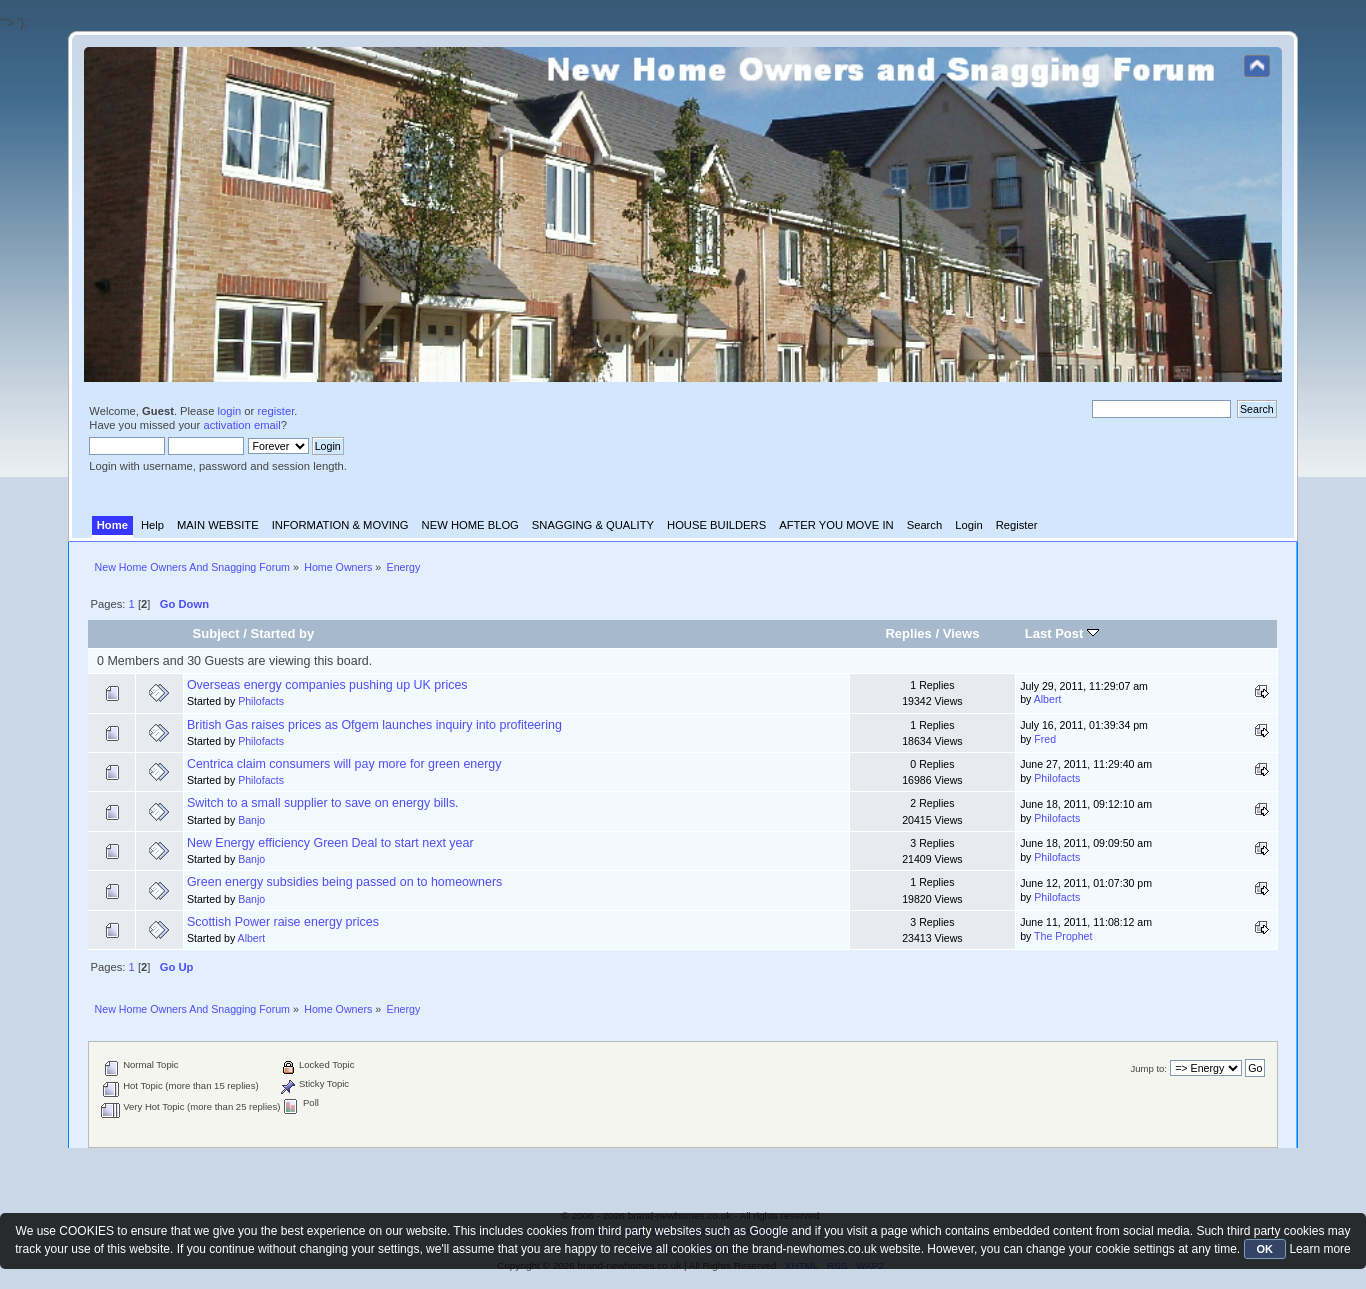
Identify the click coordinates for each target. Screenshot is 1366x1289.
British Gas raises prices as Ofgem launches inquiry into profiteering (374, 725)
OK (1265, 1249)
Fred (1045, 739)
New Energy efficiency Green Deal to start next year (330, 843)
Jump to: (1148, 1068)
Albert (1048, 699)
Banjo (251, 820)
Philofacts (261, 701)
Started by (282, 633)
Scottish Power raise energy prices (283, 922)
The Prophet (1063, 936)
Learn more (1319, 1249)
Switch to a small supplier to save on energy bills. (323, 803)
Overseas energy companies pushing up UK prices (327, 685)
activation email (241, 425)
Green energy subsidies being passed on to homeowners (344, 882)
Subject (216, 633)
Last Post (1062, 633)
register (275, 411)
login (230, 411)
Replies (908, 633)
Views (961, 633)
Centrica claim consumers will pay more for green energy (344, 764)
